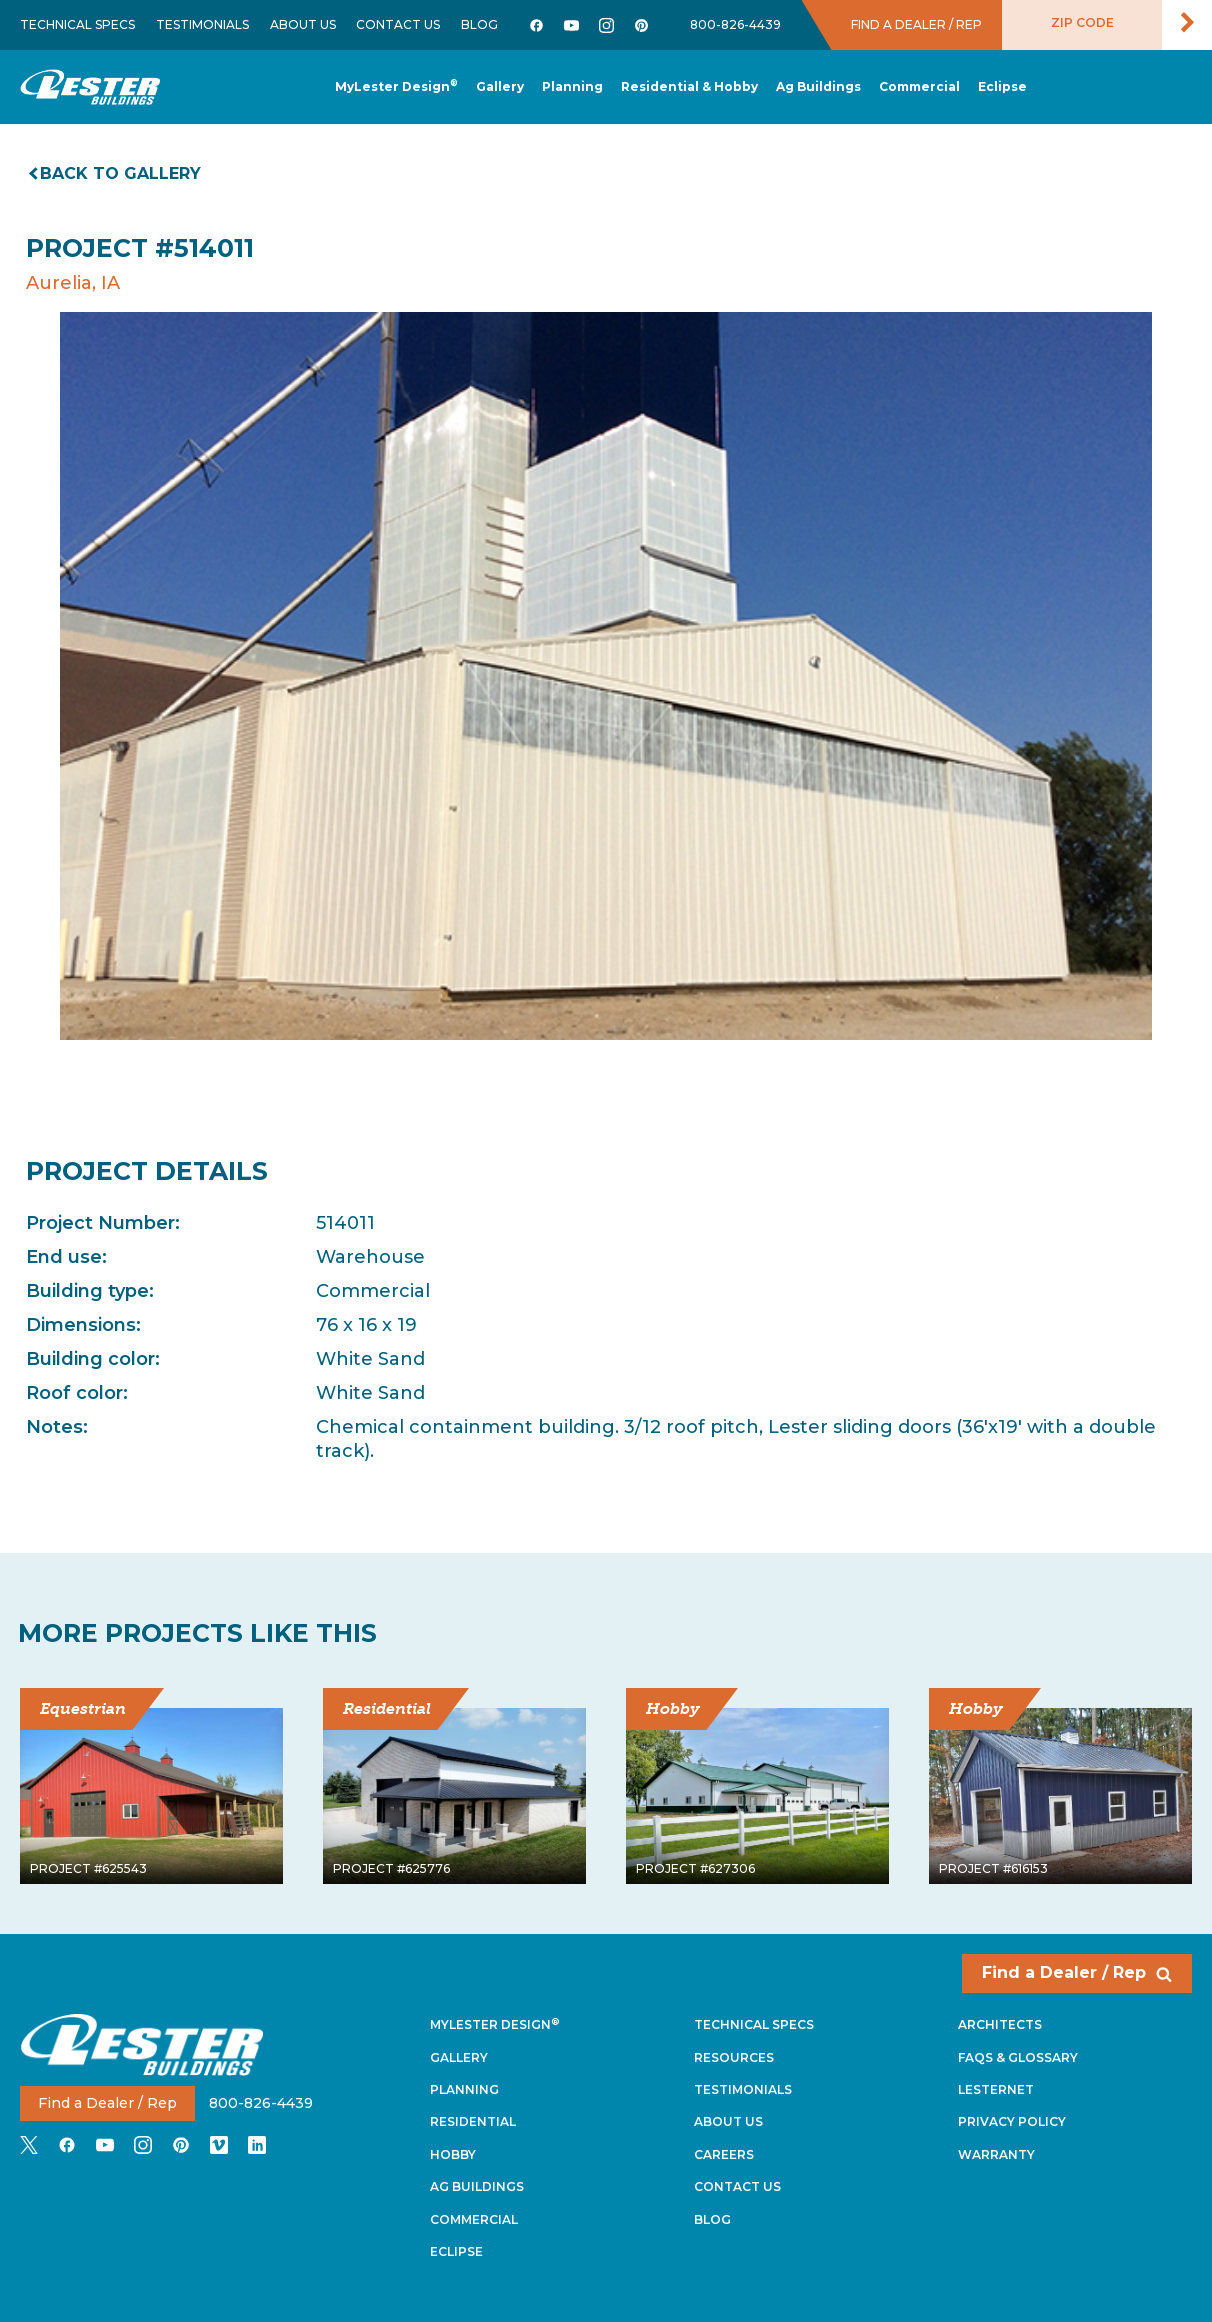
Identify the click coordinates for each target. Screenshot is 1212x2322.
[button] (572, 87)
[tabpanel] (606, 676)
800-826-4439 (735, 24)
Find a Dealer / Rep (1077, 1972)
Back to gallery (116, 173)
